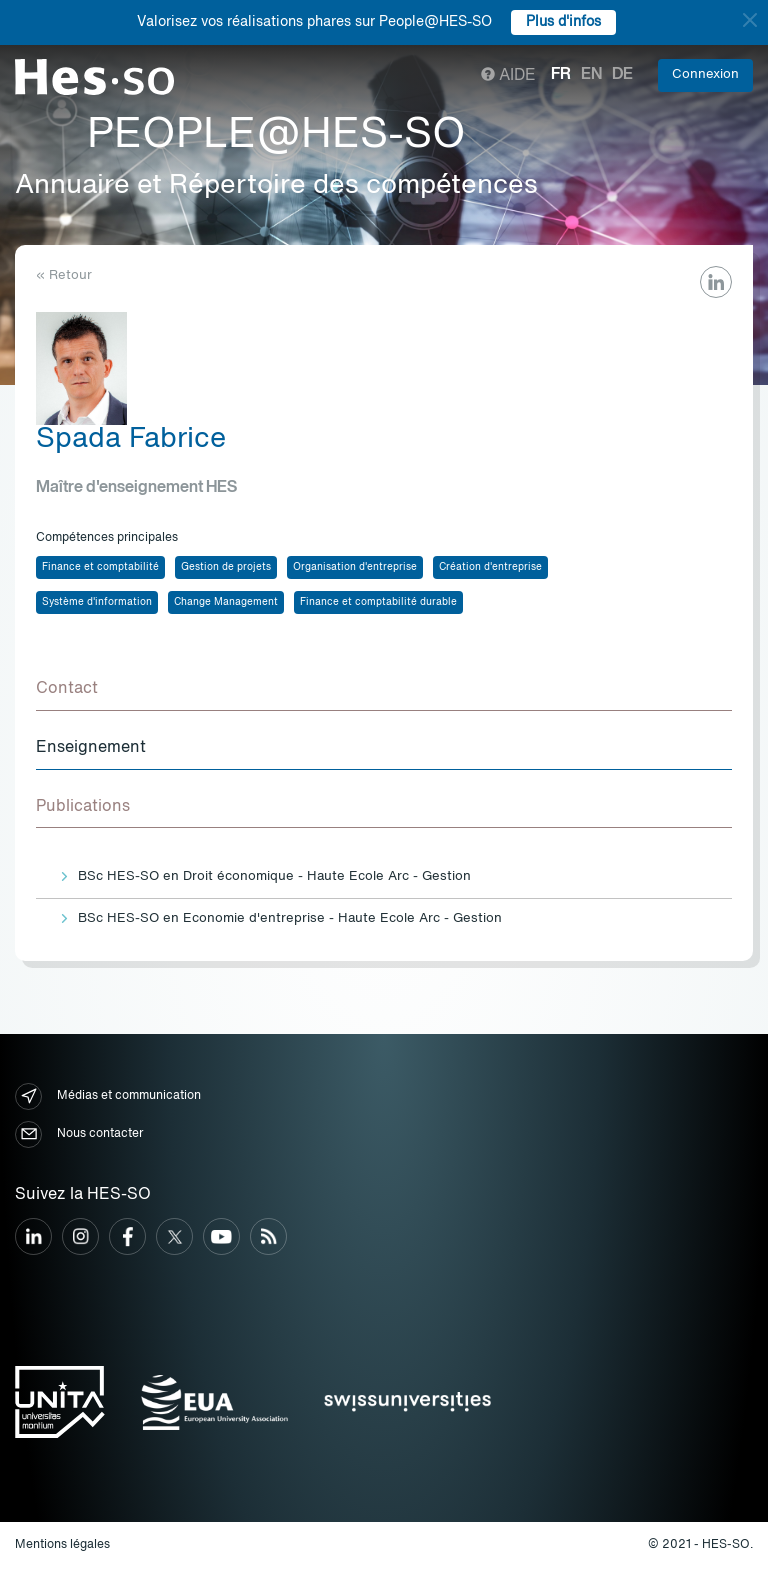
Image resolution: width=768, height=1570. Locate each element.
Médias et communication (108, 1096)
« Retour (64, 275)
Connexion (705, 74)
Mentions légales (62, 1545)
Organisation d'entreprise (355, 567)
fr (561, 75)
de (622, 75)
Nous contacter (79, 1134)
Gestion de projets (226, 567)
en (591, 75)
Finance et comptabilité (100, 567)
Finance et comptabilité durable (378, 602)
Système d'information (97, 602)
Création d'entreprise (490, 567)
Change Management (226, 602)
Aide (508, 76)
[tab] (384, 690)
